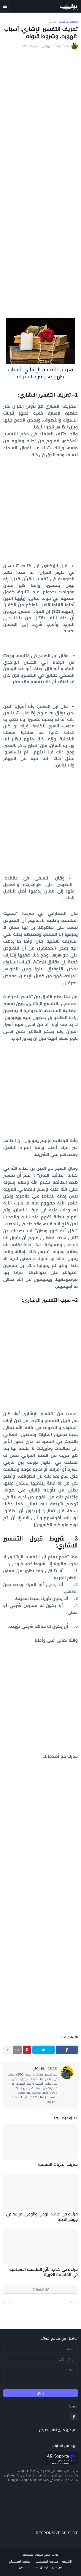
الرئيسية (67, 2561)
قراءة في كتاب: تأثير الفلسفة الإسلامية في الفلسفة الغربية (43, 2272)
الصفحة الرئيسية (68, 21)
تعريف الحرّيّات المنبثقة (58, 2164)
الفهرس (24, 2567)
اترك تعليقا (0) (40, 2289)
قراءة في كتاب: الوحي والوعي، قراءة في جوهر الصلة (42, 2217)
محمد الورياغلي (44, 2068)
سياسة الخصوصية (47, 2561)
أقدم (8, 2302)
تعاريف (53, 21)
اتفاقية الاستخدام (20, 2561)
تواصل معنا (40, 2567)
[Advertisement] (40, 183)
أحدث (73, 2302)
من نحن (57, 2567)
